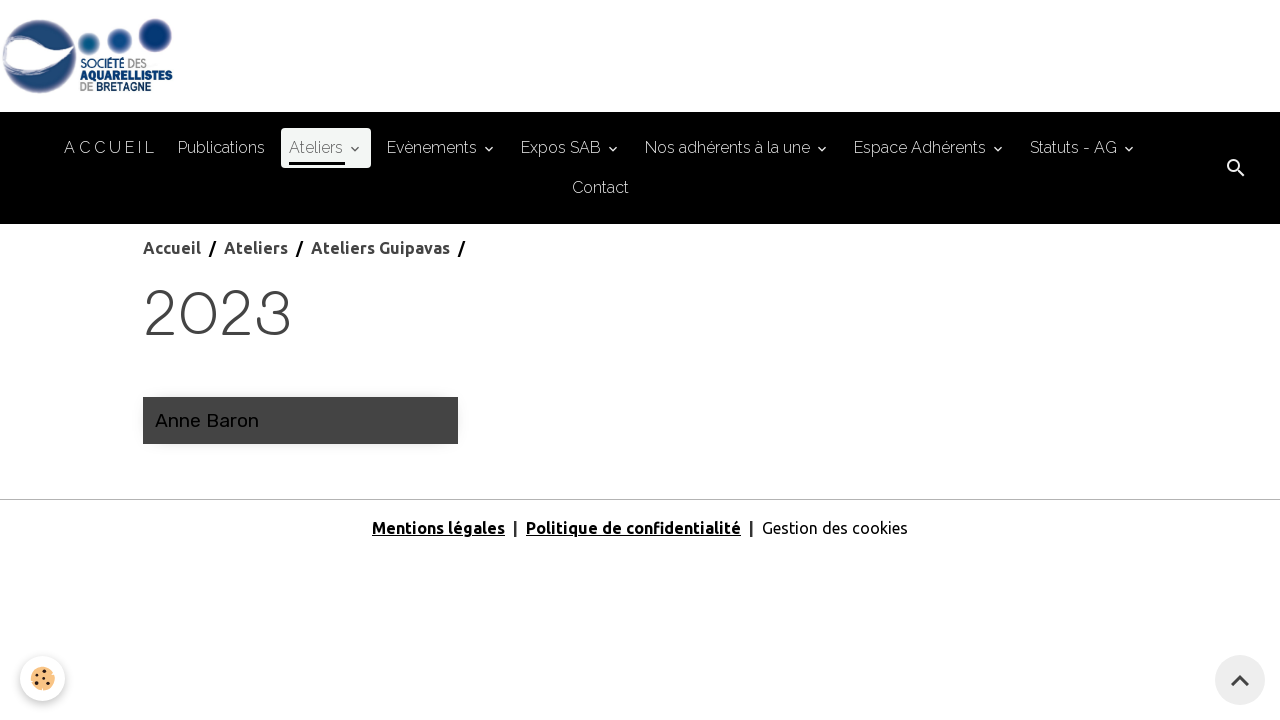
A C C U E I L (109, 147)
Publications (221, 147)
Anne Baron (207, 420)
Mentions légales (438, 528)
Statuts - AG (1075, 147)
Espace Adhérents (922, 147)
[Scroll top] (1240, 680)
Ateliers (318, 147)
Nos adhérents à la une (729, 147)
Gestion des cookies (835, 528)
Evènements (434, 147)
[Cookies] (42, 678)
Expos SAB (563, 147)
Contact (600, 187)
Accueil (172, 248)
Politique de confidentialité (633, 528)
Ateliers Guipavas (380, 248)
